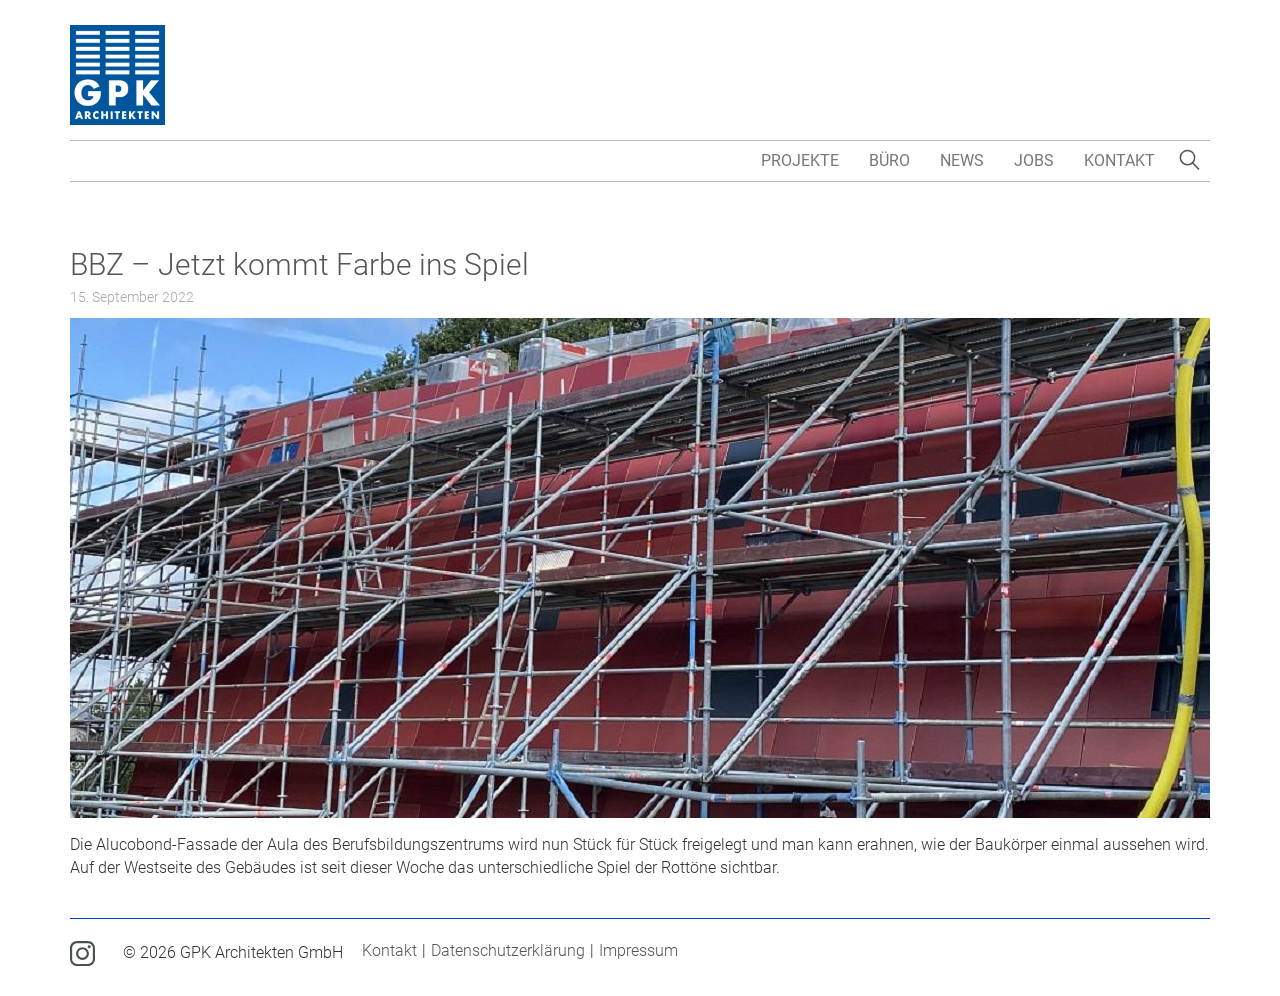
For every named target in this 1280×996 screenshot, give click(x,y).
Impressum (638, 950)
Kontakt (1119, 160)
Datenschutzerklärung (508, 950)
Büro (889, 160)
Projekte (800, 160)
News (962, 160)
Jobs (1034, 160)
